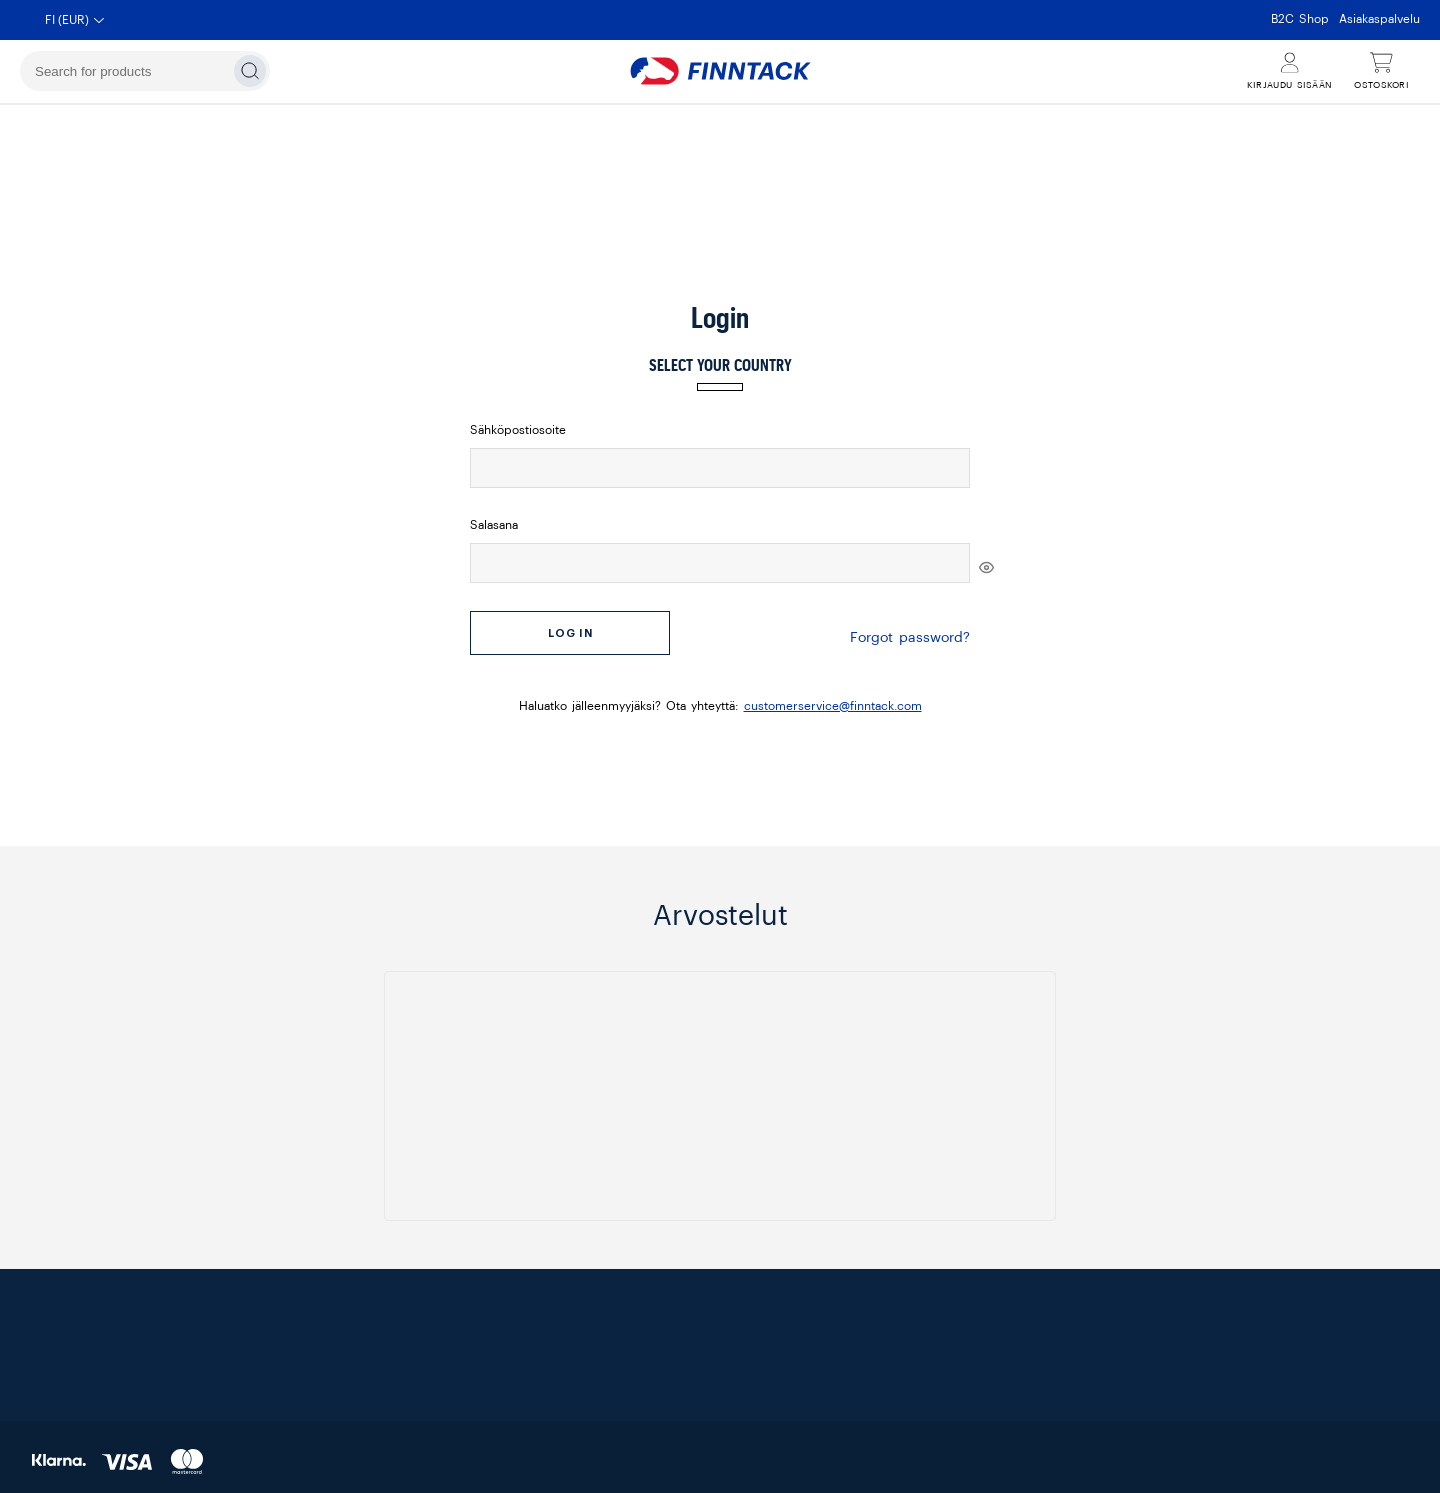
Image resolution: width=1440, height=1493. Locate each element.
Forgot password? (910, 633)
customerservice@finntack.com (833, 696)
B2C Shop (1300, 19)
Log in (570, 633)
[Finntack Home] (720, 71)
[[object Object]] (986, 568)
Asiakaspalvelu (1379, 19)
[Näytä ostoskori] (1381, 71)
